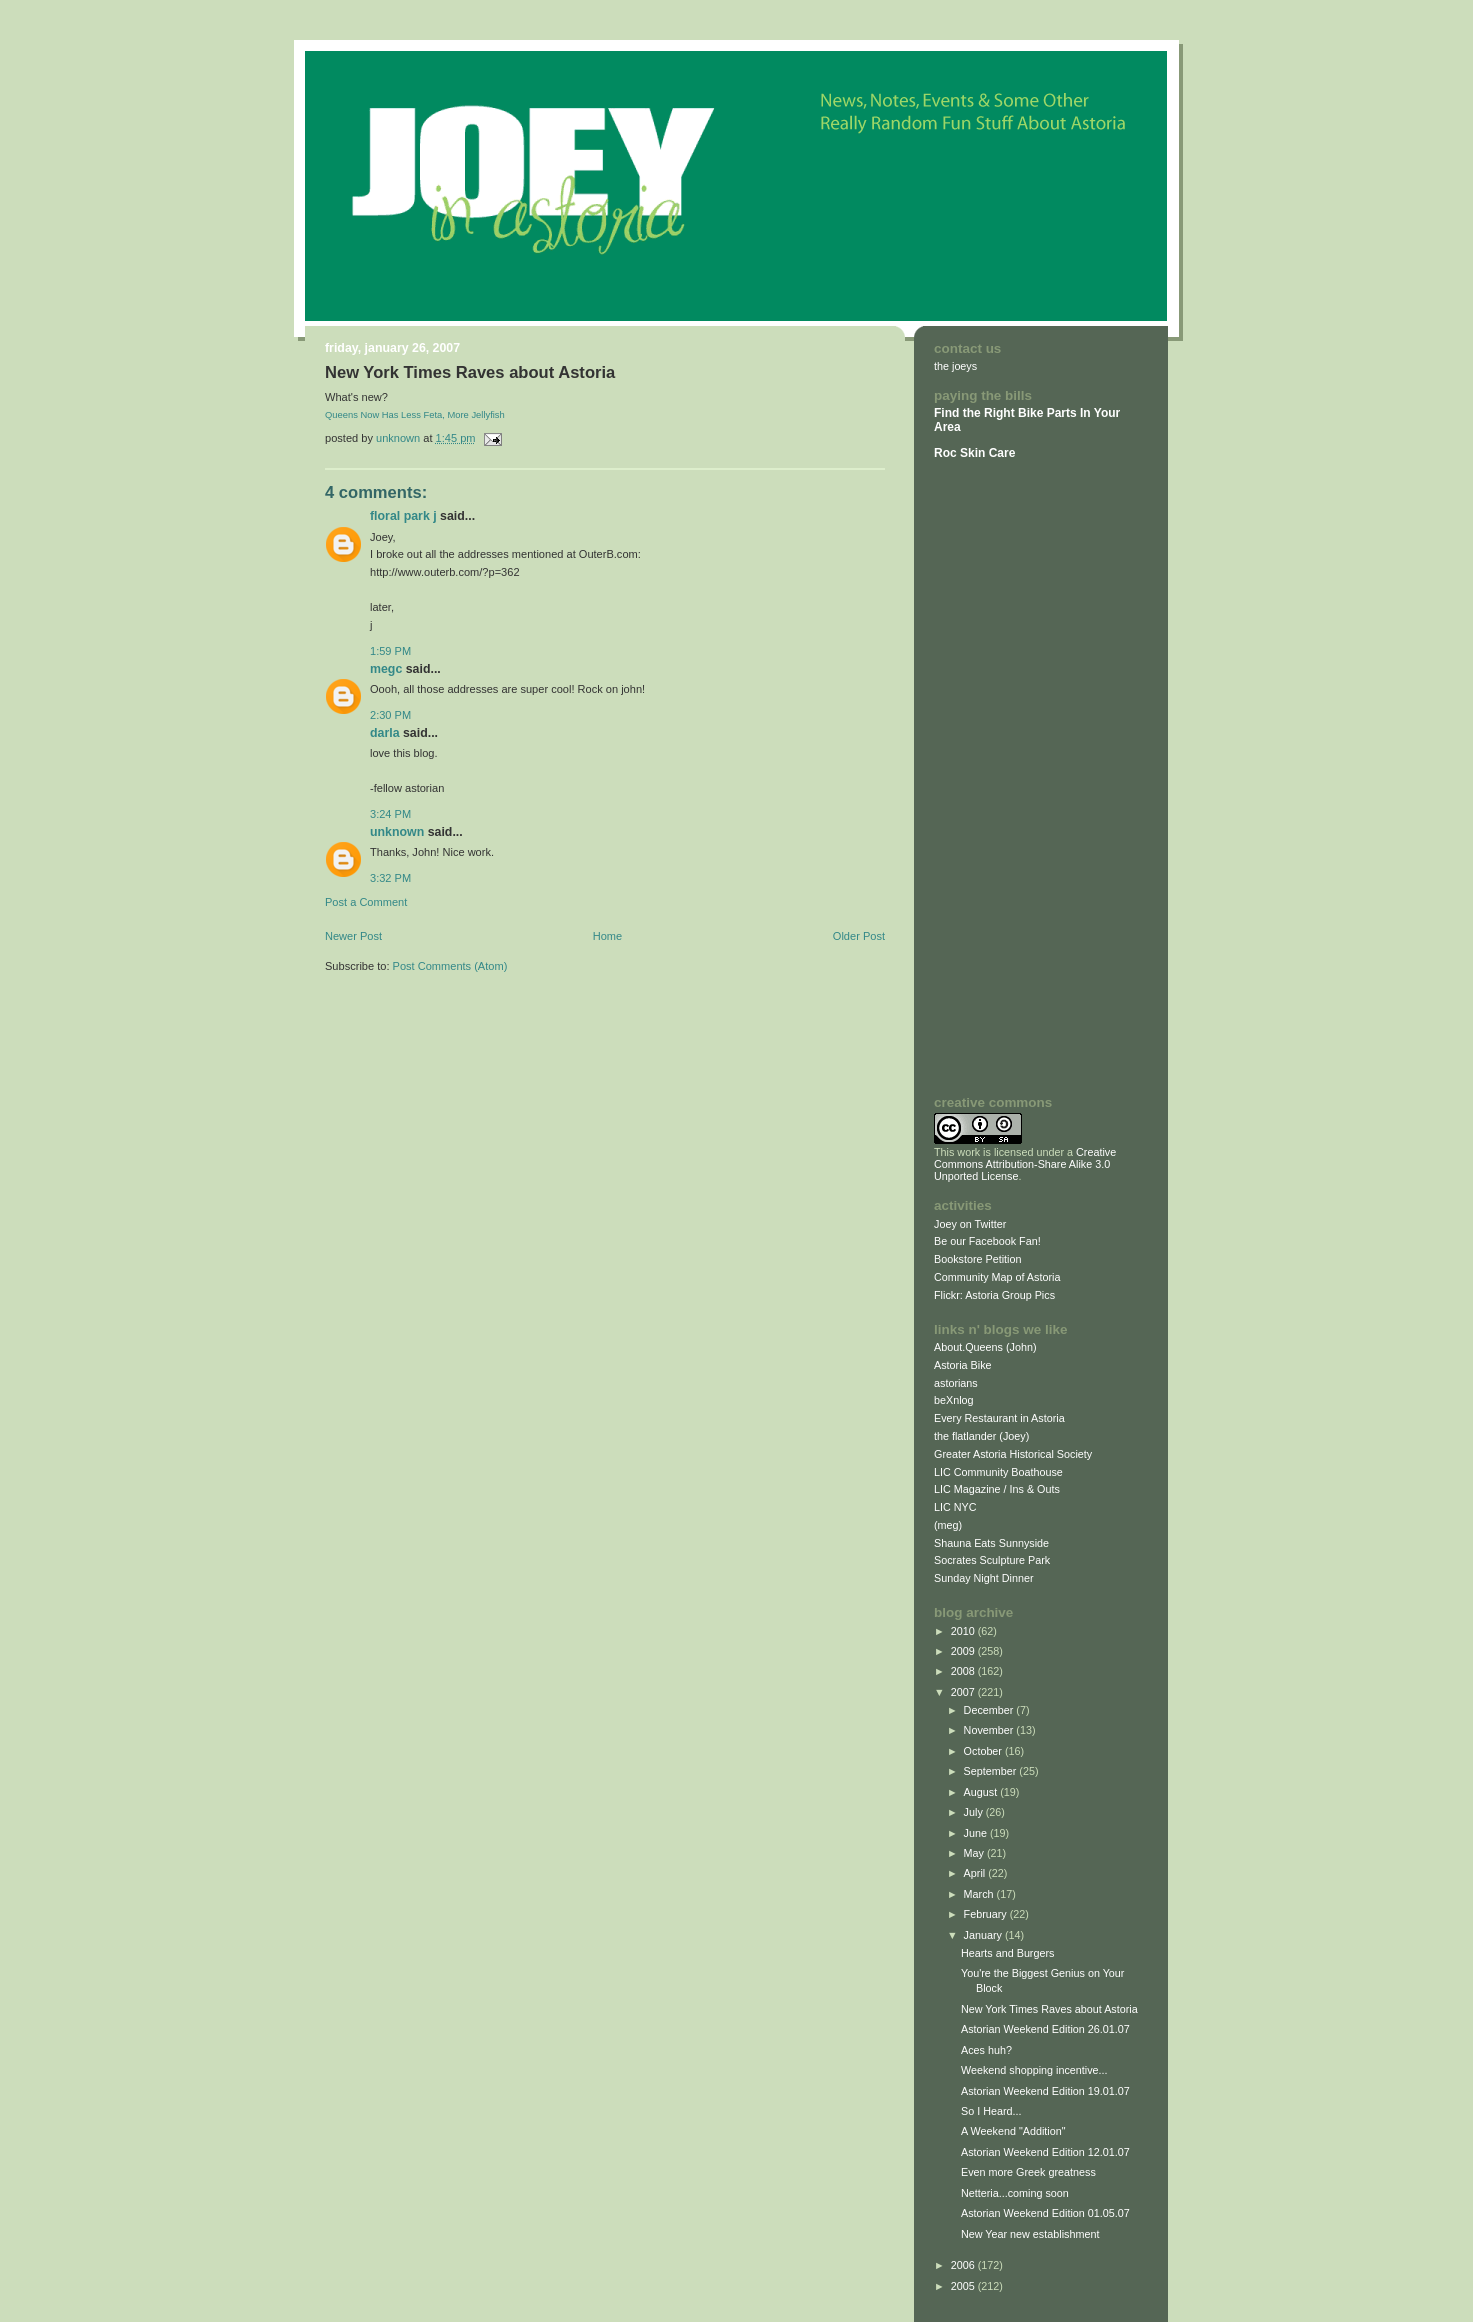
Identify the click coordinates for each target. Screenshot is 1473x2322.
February (987, 1914)
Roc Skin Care (974, 453)
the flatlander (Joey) (981, 1436)
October (984, 1751)
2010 (964, 1631)
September (992, 1771)
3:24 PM (390, 814)
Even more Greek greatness (1028, 2172)
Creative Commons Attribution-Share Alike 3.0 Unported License (1025, 1164)
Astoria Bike (963, 1365)
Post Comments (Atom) (450, 966)
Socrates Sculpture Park (992, 1560)
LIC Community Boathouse (998, 1472)
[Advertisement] (994, 777)
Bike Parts (1049, 413)
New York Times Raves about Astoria (1049, 2009)
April (976, 1873)
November (990, 1730)
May (975, 1853)
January (984, 1935)
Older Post (859, 936)
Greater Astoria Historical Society (1013, 1454)
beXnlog (954, 1400)
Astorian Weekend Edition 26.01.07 (1045, 2029)
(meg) (948, 1525)
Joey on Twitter (970, 1224)
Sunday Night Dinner (984, 1578)
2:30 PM (390, 715)
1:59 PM (390, 651)
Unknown (397, 832)
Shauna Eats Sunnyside (991, 1543)
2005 (964, 2286)
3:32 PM (390, 878)
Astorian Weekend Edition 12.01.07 (1045, 2152)
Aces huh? (986, 2050)
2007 (964, 1692)
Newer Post (353, 936)
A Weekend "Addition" (1013, 2131)
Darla (385, 733)
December (990, 1710)
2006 (964, 2265)
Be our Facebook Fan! (987, 1241)
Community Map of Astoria (997, 1277)
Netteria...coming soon (1015, 2193)
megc (386, 669)
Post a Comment (366, 902)
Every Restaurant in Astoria (999, 1418)
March (980, 1894)
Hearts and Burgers (1007, 1953)
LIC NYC (955, 1507)
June (977, 1833)
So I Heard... (991, 2111)
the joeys (955, 366)
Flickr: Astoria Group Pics (994, 1295)
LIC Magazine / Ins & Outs (997, 1489)
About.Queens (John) (985, 1347)
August (982, 1792)
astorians (956, 1383)
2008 (964, 1671)
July (975, 1812)
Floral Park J (403, 516)
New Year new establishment (1030, 2234)
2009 (964, 1651)
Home (607, 936)
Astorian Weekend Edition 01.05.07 (1045, 2213)
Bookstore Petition (978, 1259)
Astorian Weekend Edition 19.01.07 (1045, 2091)
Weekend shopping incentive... (1034, 2070)
